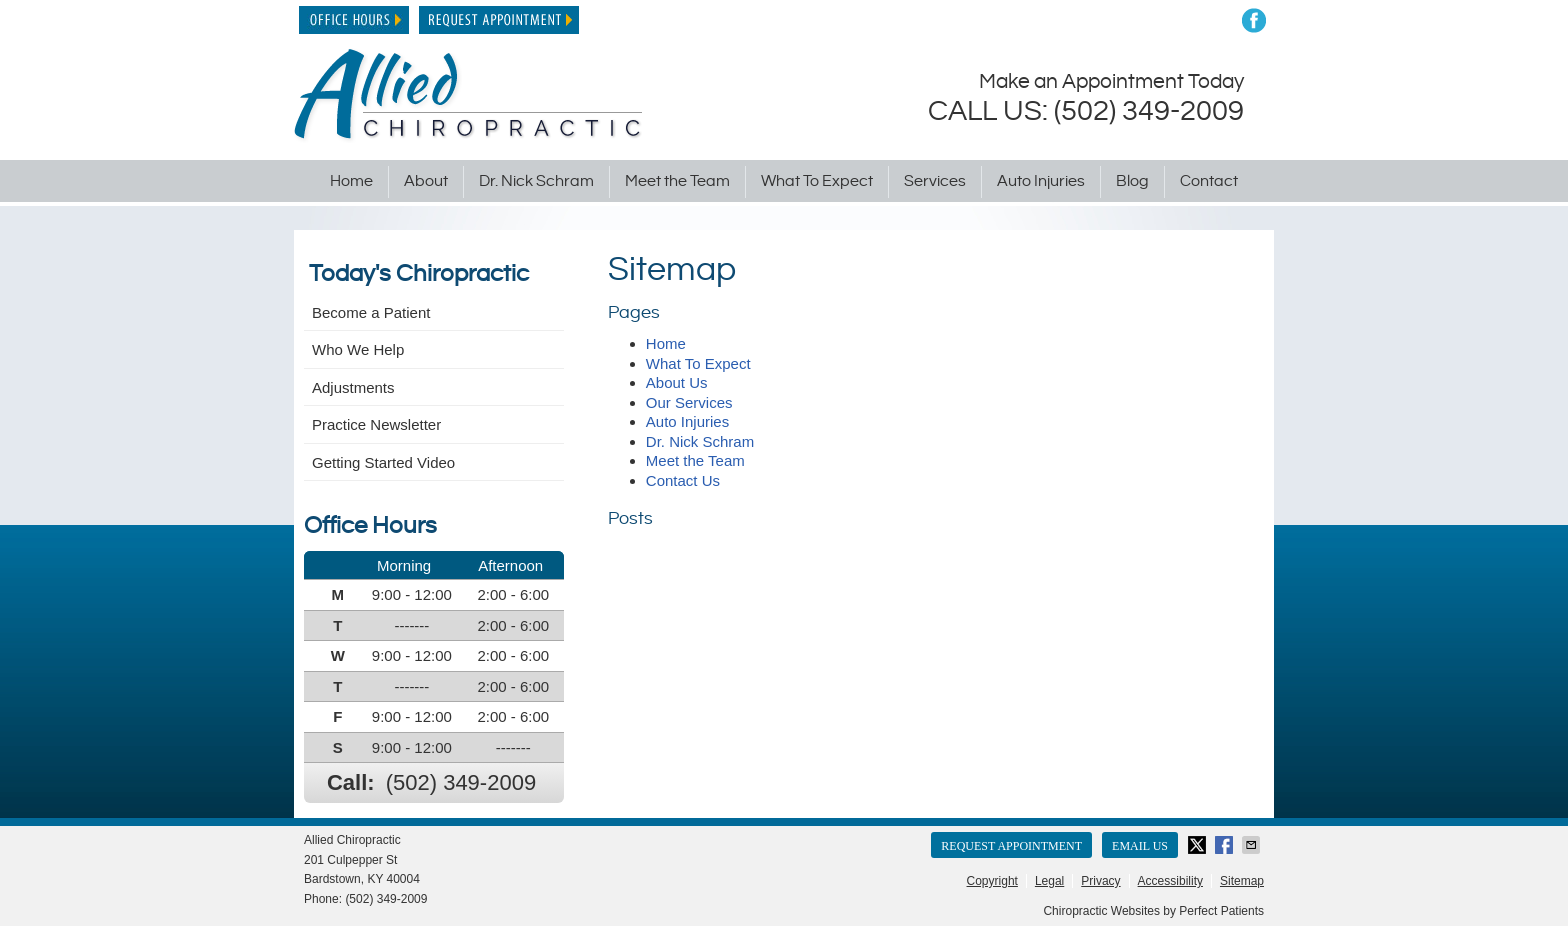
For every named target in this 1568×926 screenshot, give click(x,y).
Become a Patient (371, 312)
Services (935, 181)
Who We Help (358, 349)
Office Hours (354, 20)
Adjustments (353, 387)
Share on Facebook (1226, 845)
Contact (1209, 181)
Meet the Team (677, 181)
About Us (677, 382)
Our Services (689, 402)
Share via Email (1253, 845)
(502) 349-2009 (461, 782)
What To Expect (817, 181)
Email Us (1140, 846)
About (426, 181)
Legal (1049, 881)
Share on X (1199, 845)
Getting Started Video (383, 462)
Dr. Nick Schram (536, 181)
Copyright (992, 881)
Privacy (1100, 881)
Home (351, 181)
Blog (1132, 181)
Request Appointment (499, 20)
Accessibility (1170, 881)
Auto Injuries (1041, 181)
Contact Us (683, 480)
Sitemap (1242, 881)
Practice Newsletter (376, 424)
